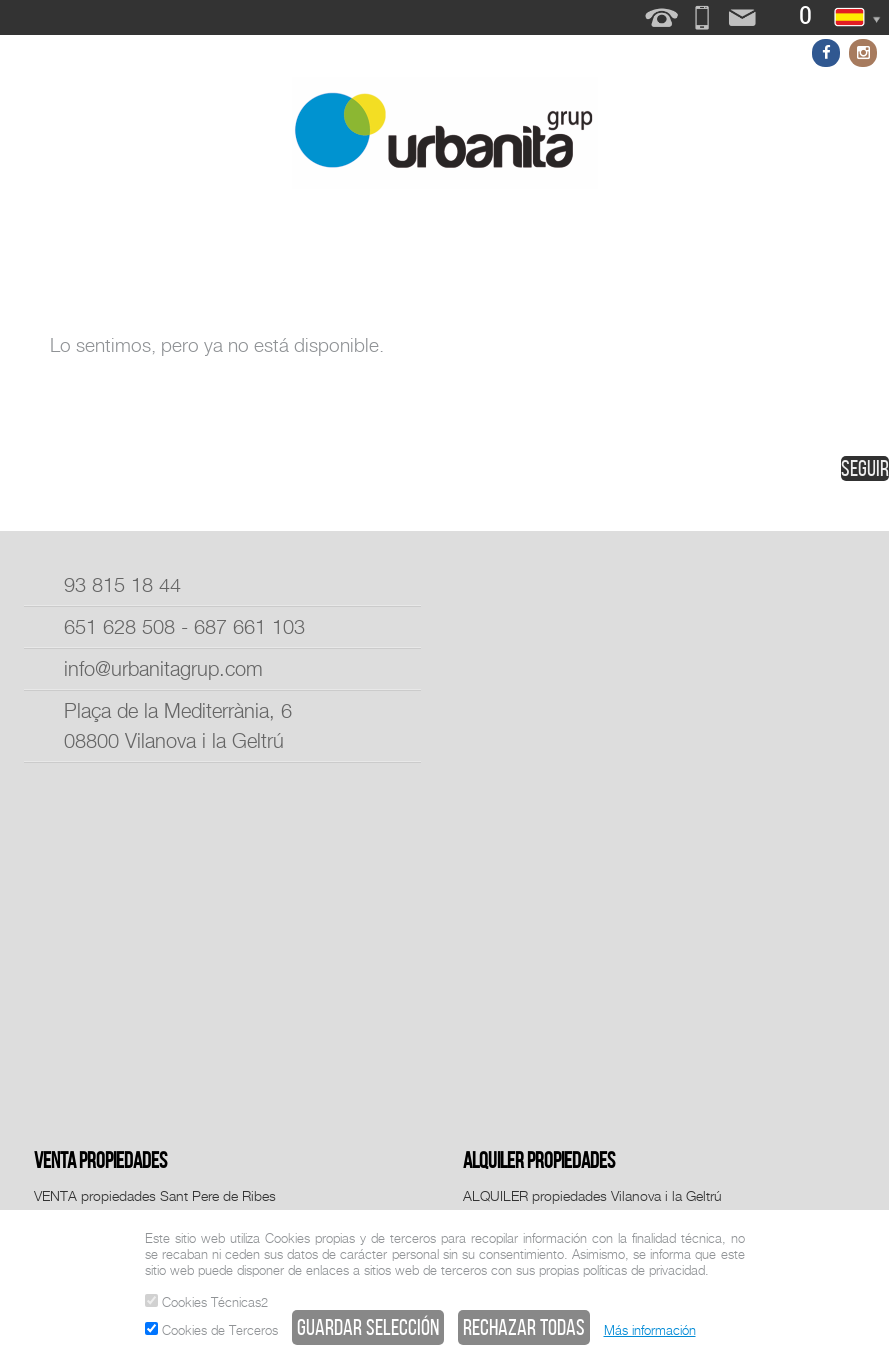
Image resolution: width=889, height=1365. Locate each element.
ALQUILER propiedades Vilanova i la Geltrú (592, 1195)
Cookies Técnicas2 (206, 1302)
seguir (865, 468)
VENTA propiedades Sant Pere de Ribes (155, 1195)
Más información (650, 1330)
